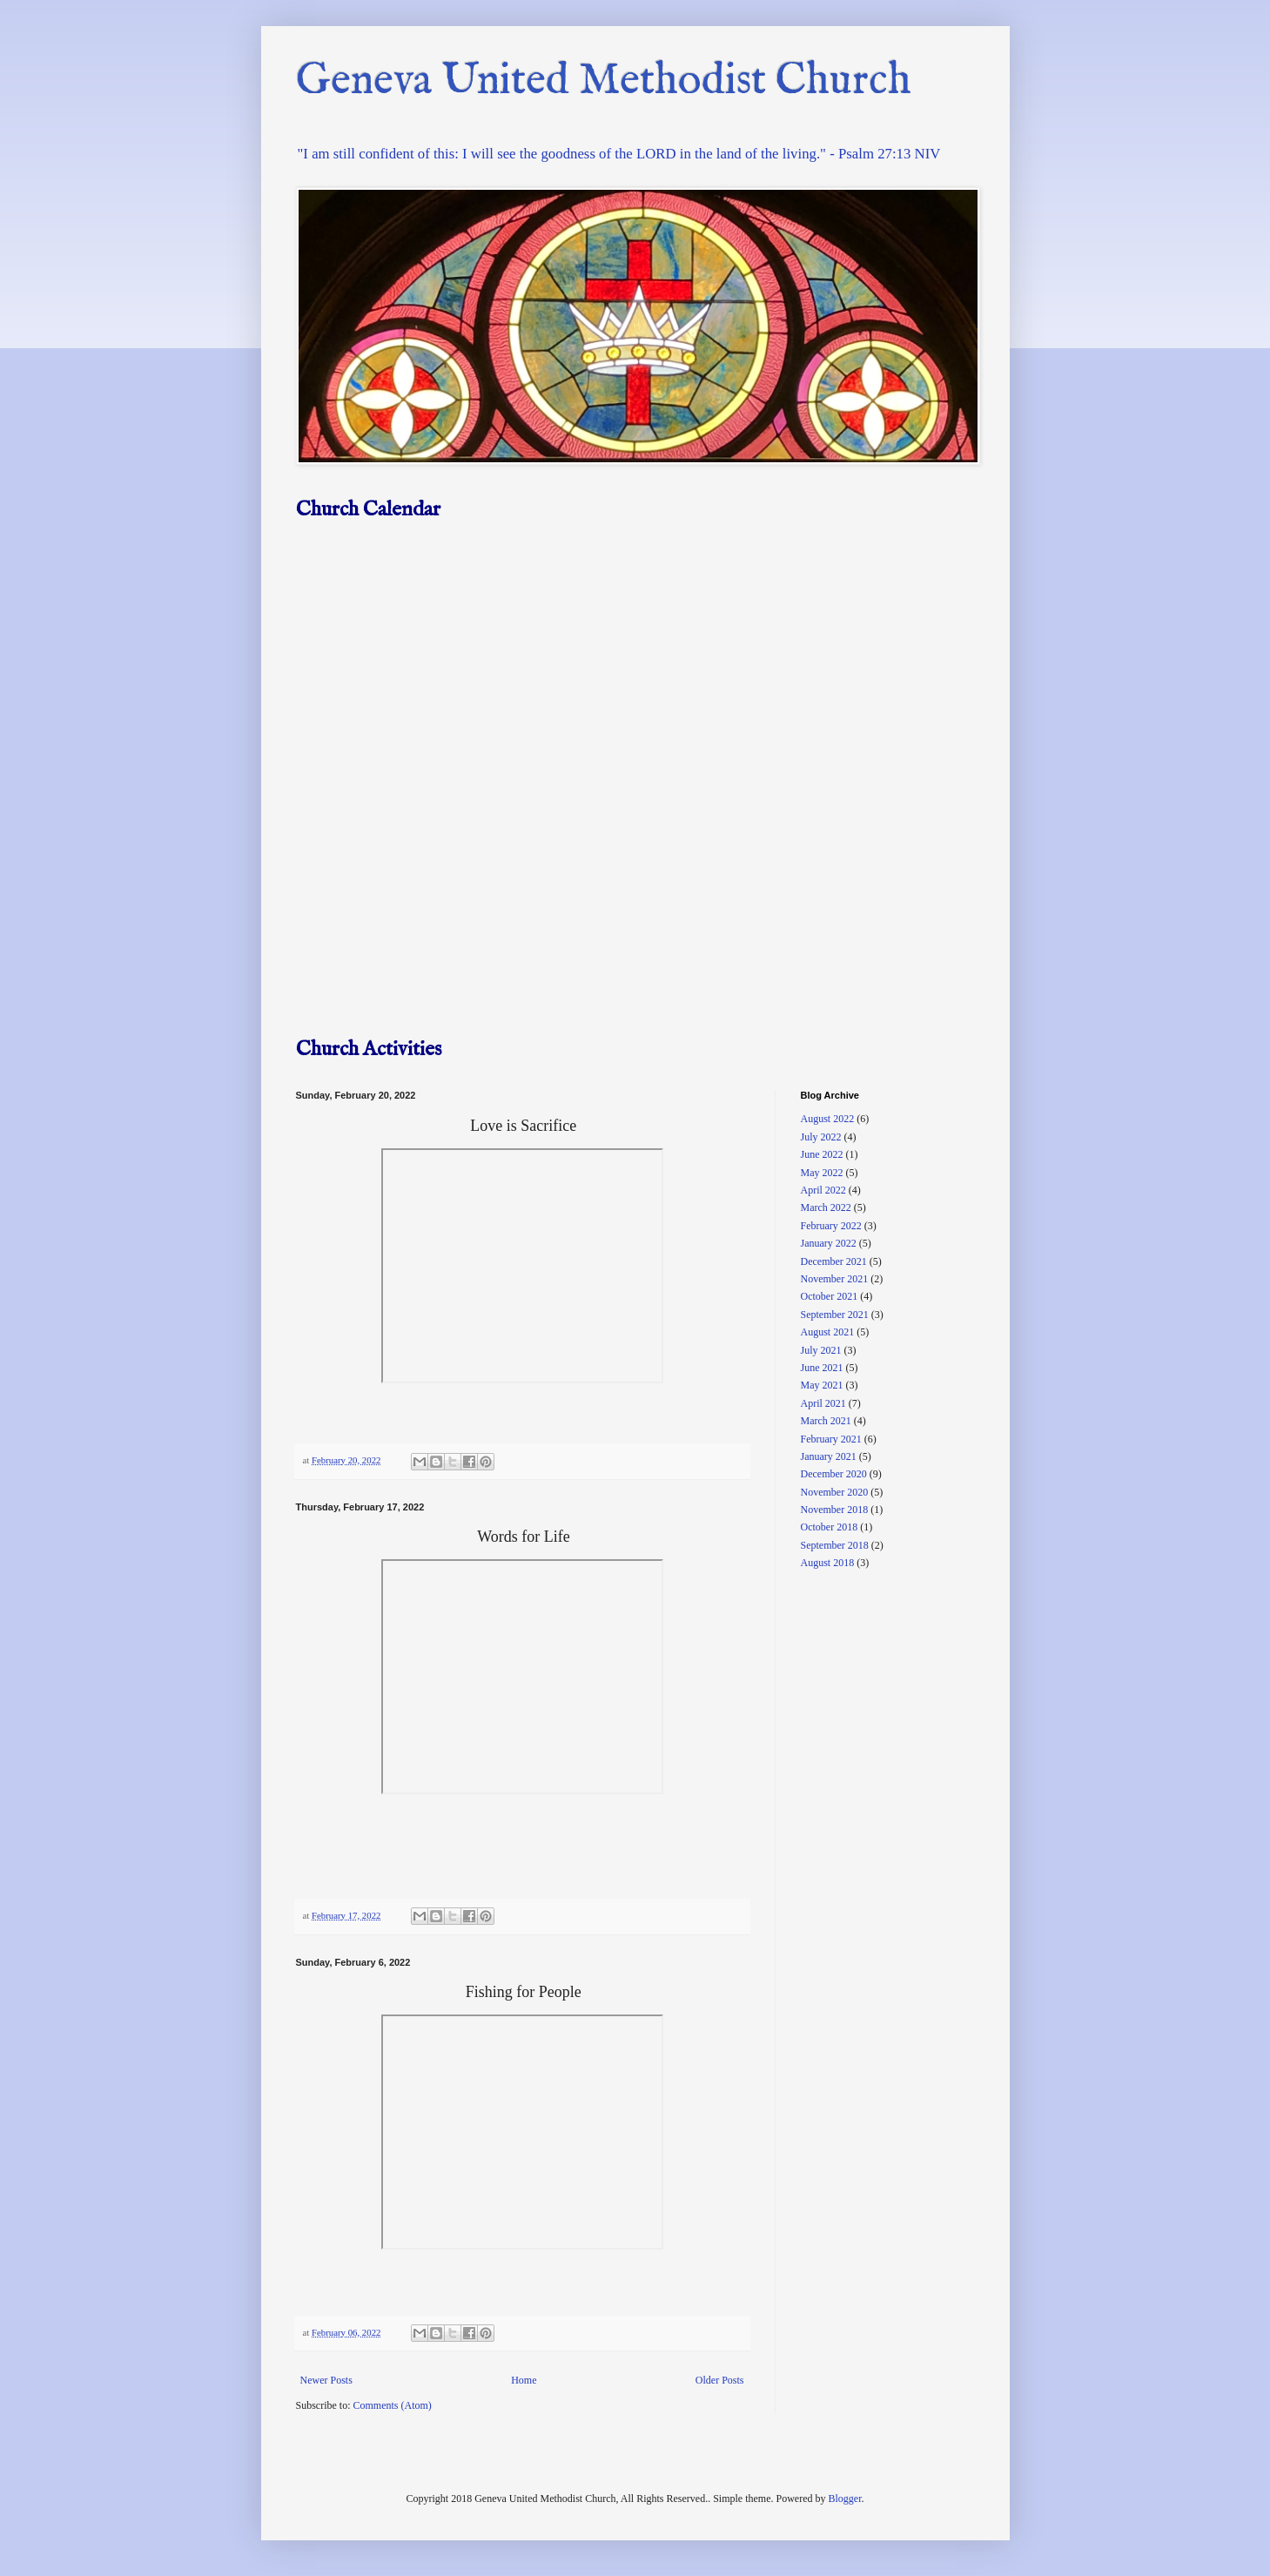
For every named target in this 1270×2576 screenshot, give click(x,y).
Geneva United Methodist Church (603, 81)
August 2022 (828, 1119)
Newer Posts (326, 2380)
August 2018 (828, 1563)
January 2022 (829, 1243)
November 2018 (835, 1509)
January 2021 (829, 1456)
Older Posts (719, 2380)
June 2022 (822, 1154)
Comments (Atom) (392, 2405)
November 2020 (835, 1492)
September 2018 (835, 1545)
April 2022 (823, 1190)
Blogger (844, 2498)
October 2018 (829, 1527)
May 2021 (822, 1385)
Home (523, 2380)
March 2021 (826, 1421)
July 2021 (821, 1350)
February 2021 (831, 1439)
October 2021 (829, 1296)
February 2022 (831, 1226)
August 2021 (828, 1332)
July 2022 (821, 1137)
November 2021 (835, 1279)
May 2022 (822, 1173)
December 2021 (834, 1261)
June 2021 (822, 1368)
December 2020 (834, 1474)
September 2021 (835, 1314)
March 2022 (826, 1207)
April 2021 (823, 1403)
